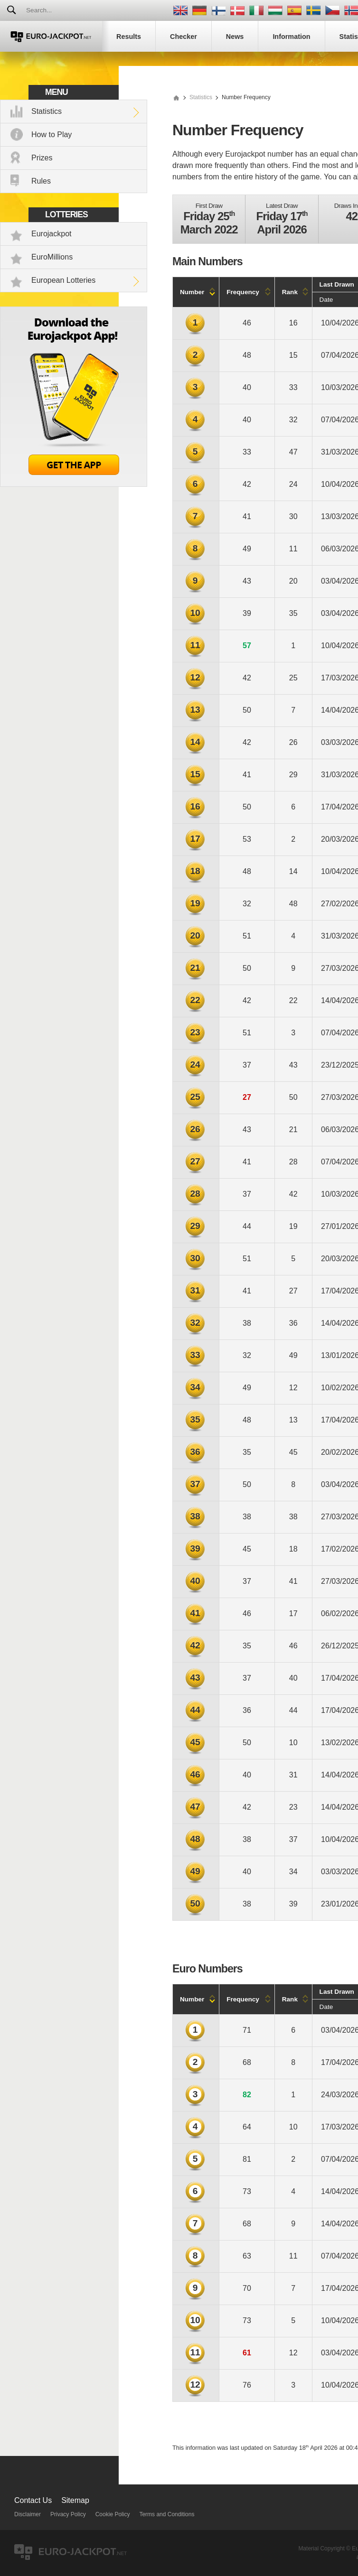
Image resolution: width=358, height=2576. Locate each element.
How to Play (51, 134)
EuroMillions (52, 257)
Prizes (41, 158)
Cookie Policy (112, 2514)
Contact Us (33, 2500)
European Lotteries (63, 280)
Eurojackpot (51, 234)
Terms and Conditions (166, 2514)
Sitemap (75, 2500)
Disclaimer (27, 2514)
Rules (41, 181)
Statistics (46, 111)
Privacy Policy (68, 2514)
